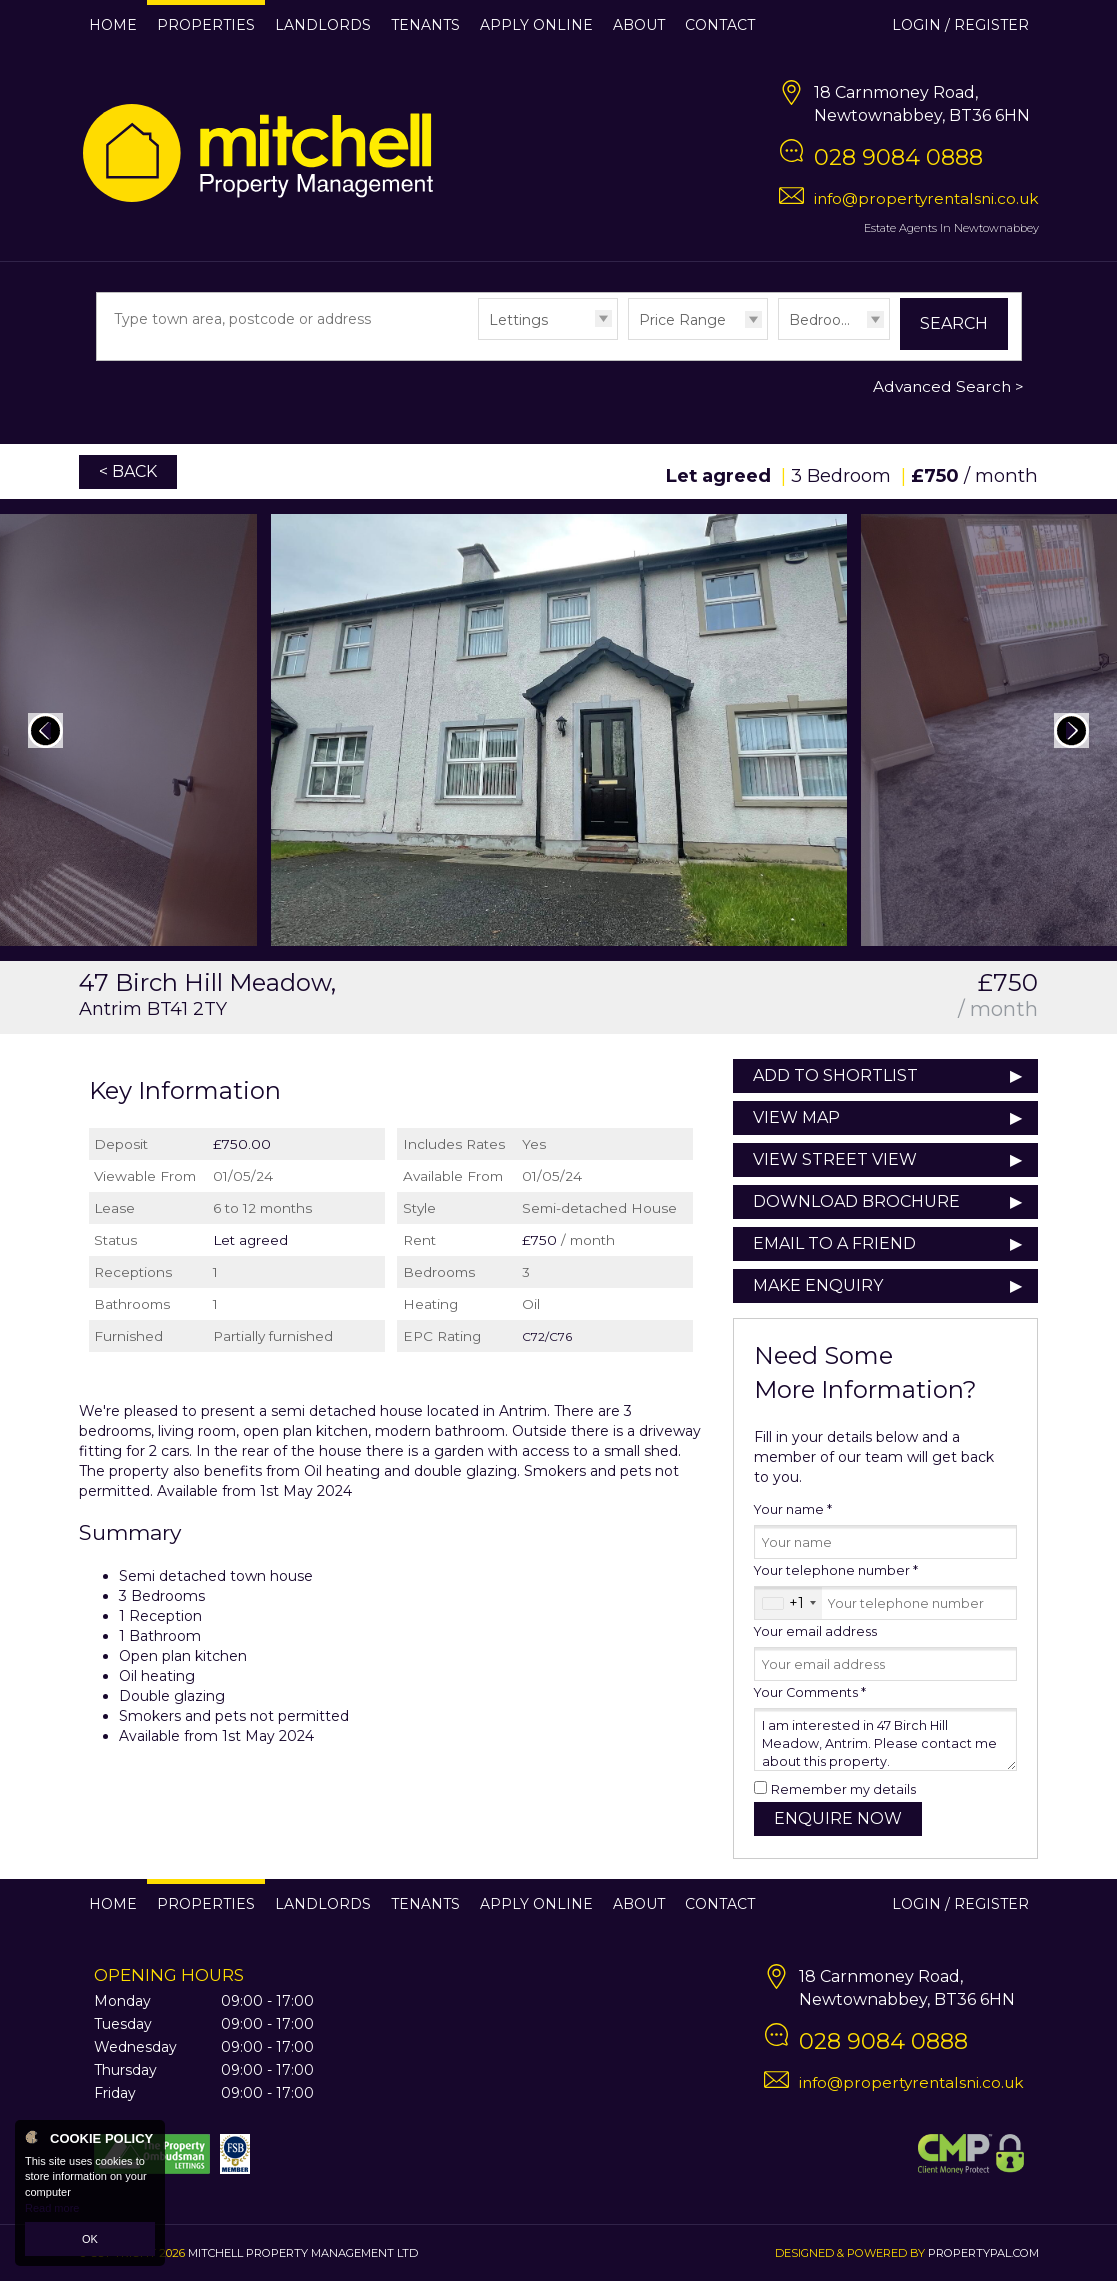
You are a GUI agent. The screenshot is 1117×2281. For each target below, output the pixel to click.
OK (90, 2239)
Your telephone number (836, 1570)
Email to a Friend (834, 1243)
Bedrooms (826, 320)
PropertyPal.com (983, 2253)
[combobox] (788, 1603)
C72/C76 (547, 1336)
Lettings (518, 320)
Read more (52, 2208)
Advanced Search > (948, 386)
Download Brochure (856, 1201)
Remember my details (843, 1789)
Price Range (682, 320)
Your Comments (810, 1692)
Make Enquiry (818, 1285)
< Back (128, 471)
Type (478, 338)
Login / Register (960, 25)
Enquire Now (838, 1818)
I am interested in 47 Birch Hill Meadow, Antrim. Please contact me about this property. (885, 1739)
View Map (796, 1117)
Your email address (815, 1631)
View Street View (835, 1159)
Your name (793, 1509)
